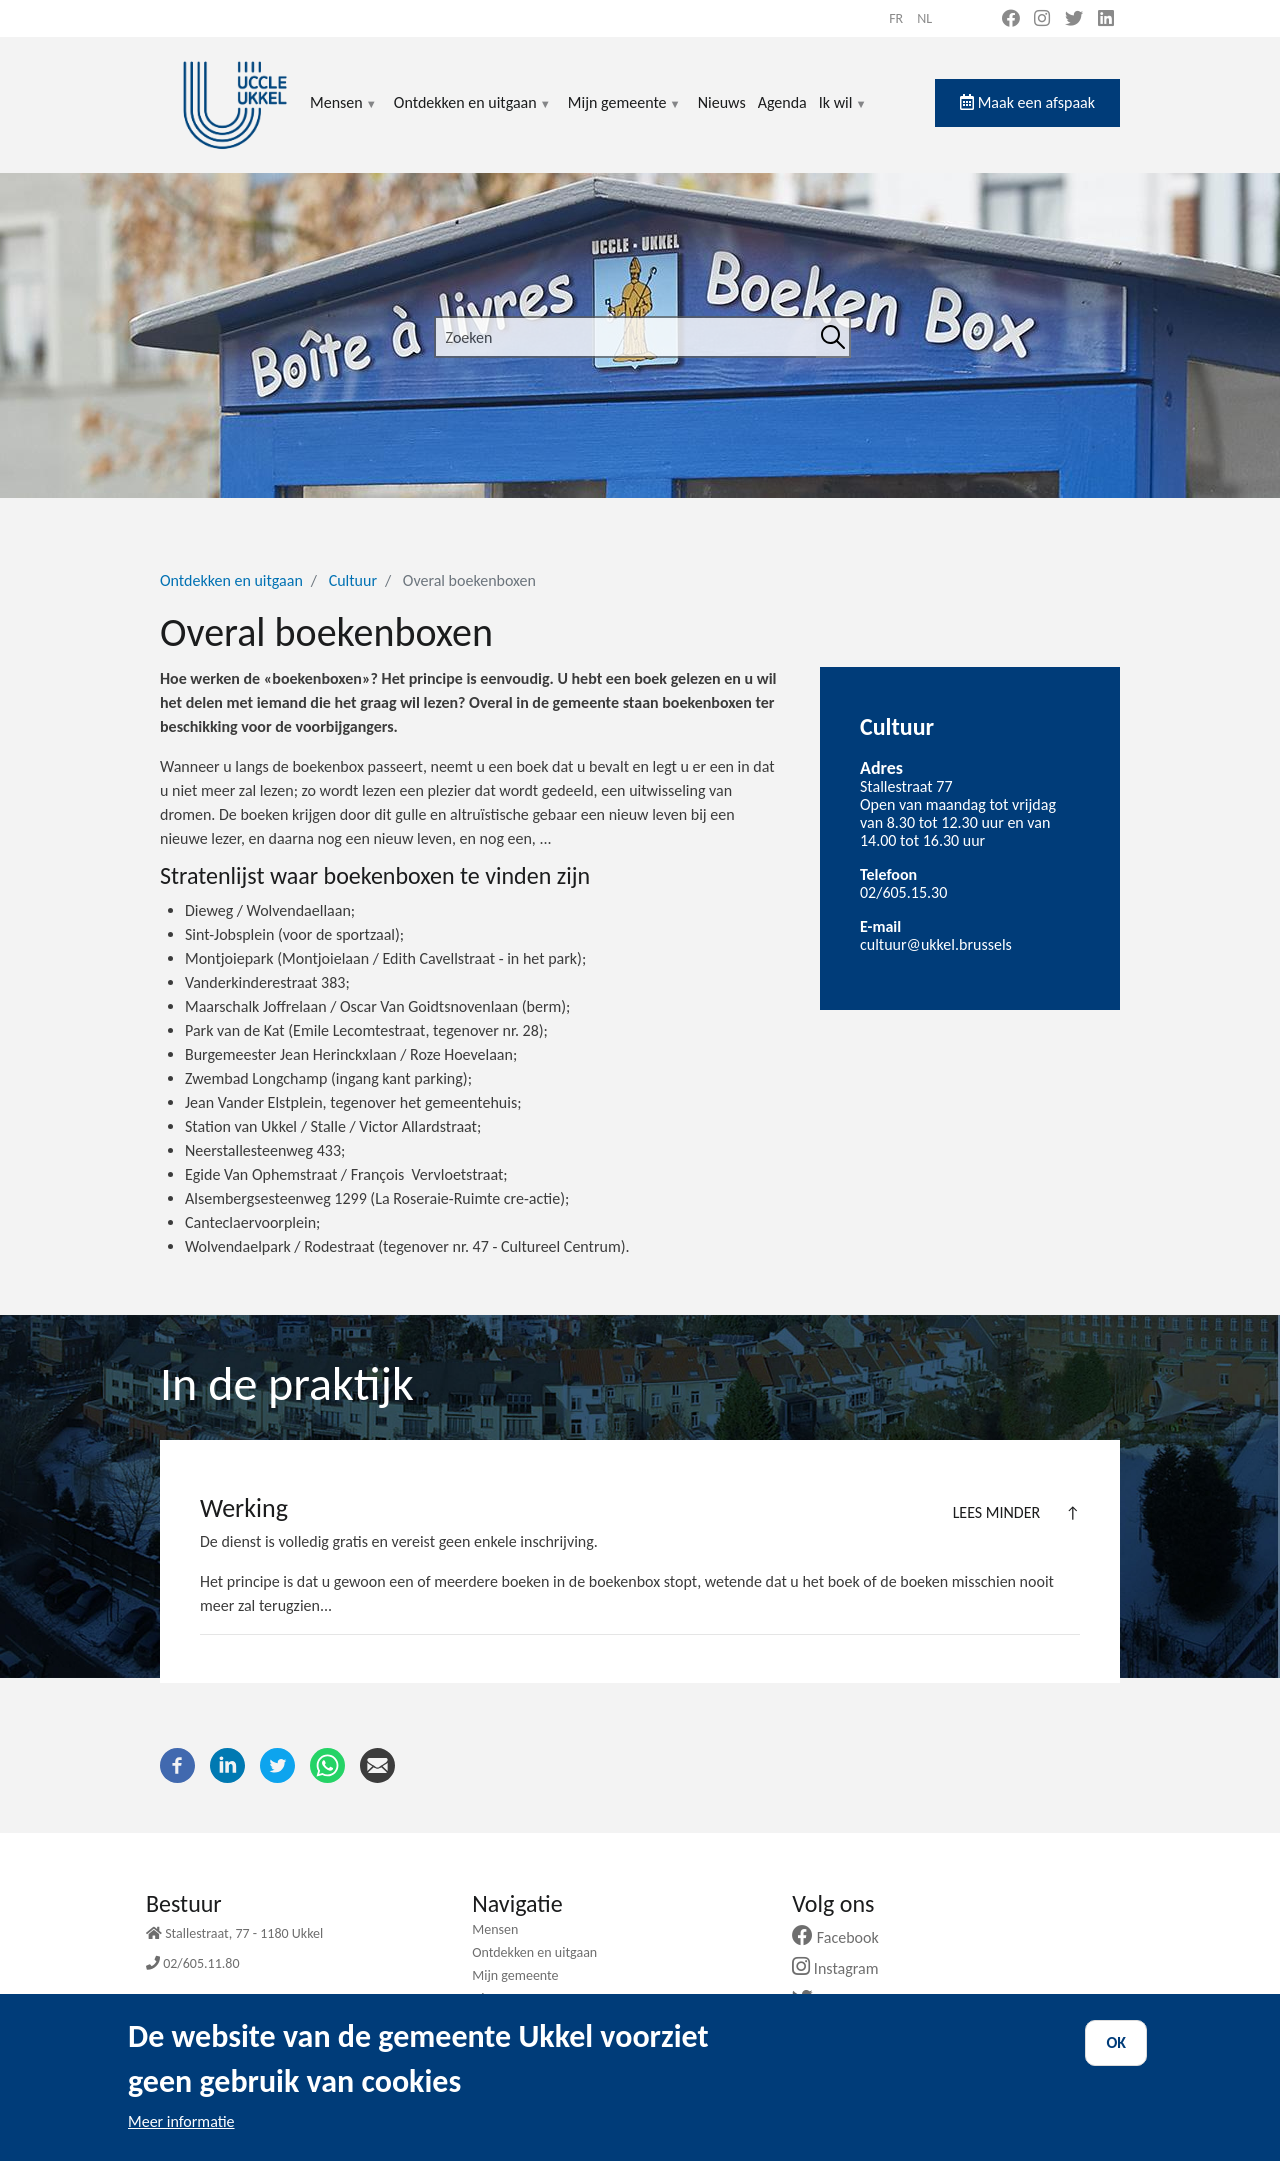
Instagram (842, 1968)
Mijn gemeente (625, 114)
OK (1116, 2060)
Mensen (344, 114)
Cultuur (353, 580)
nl (924, 18)
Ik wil (843, 114)
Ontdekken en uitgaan (473, 114)
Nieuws (722, 102)
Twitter (834, 2000)
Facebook (843, 1937)
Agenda (782, 102)
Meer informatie (181, 2139)
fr (896, 18)
